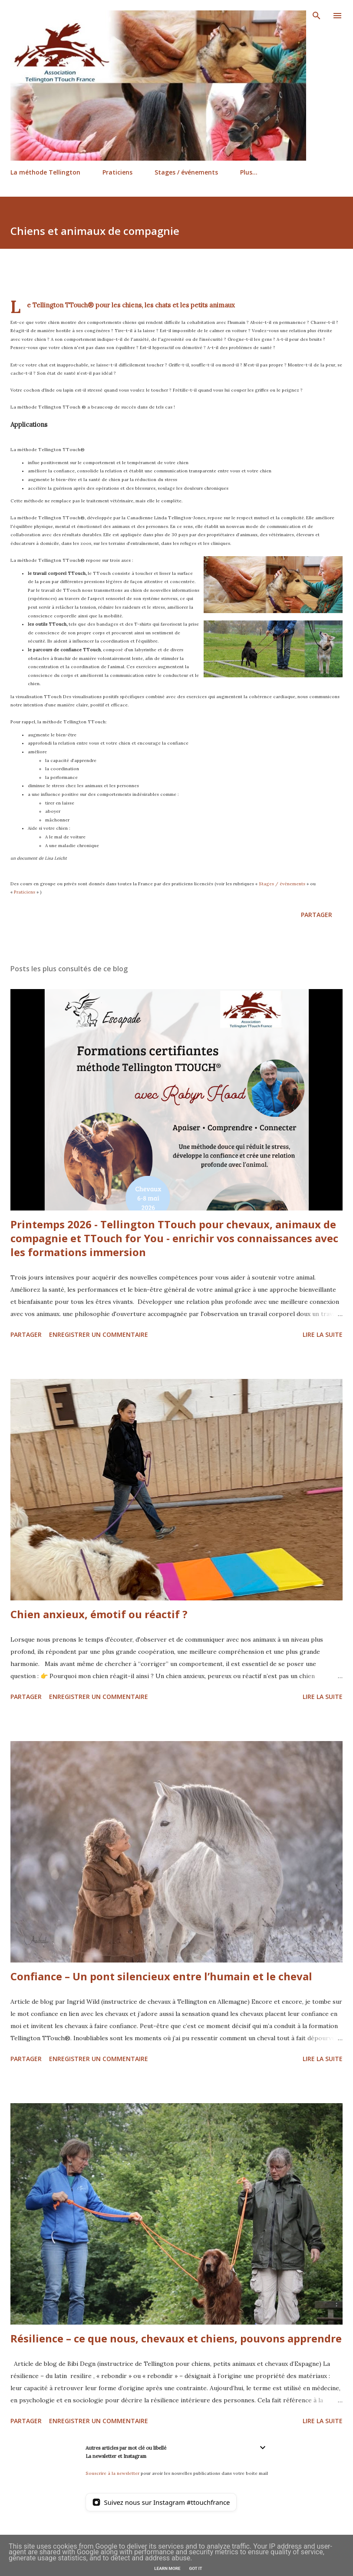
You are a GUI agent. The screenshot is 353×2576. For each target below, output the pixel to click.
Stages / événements (186, 172)
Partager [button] (316, 914)
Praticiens (117, 172)
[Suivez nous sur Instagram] (161, 2502)
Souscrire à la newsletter (112, 2473)
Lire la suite (323, 1334)
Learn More (167, 2568)
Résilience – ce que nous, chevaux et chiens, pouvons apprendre (176, 2338)
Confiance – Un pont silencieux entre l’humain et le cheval (161, 1976)
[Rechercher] (316, 15)
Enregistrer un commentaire (98, 1334)
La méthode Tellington (45, 172)
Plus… (248, 172)
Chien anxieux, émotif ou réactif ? (99, 1614)
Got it (195, 2568)
